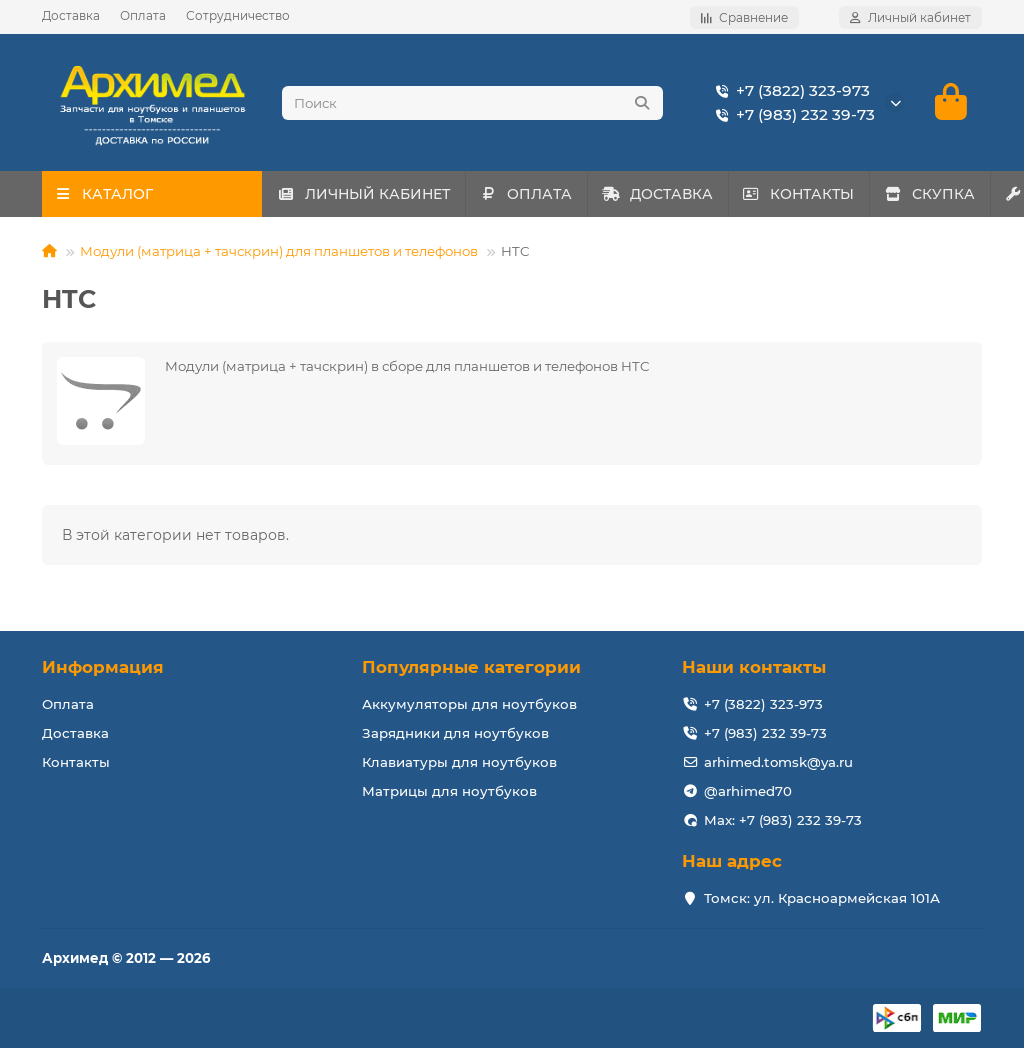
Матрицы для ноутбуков (449, 791)
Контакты (76, 762)
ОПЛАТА (549, 195)
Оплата (143, 15)
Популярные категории (471, 667)
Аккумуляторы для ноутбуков (469, 704)
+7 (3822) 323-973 (789, 91)
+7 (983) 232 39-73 (791, 115)
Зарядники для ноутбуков (455, 733)
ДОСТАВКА (696, 195)
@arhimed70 (748, 791)
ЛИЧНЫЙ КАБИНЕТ (371, 195)
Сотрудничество (238, 15)
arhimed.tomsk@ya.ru (778, 762)
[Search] (472, 103)
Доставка (71, 15)
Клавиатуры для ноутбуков (459, 762)
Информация (103, 667)
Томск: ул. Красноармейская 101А (822, 898)
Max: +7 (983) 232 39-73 (783, 820)
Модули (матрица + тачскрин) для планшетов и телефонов (279, 252)
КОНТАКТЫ (854, 195)
